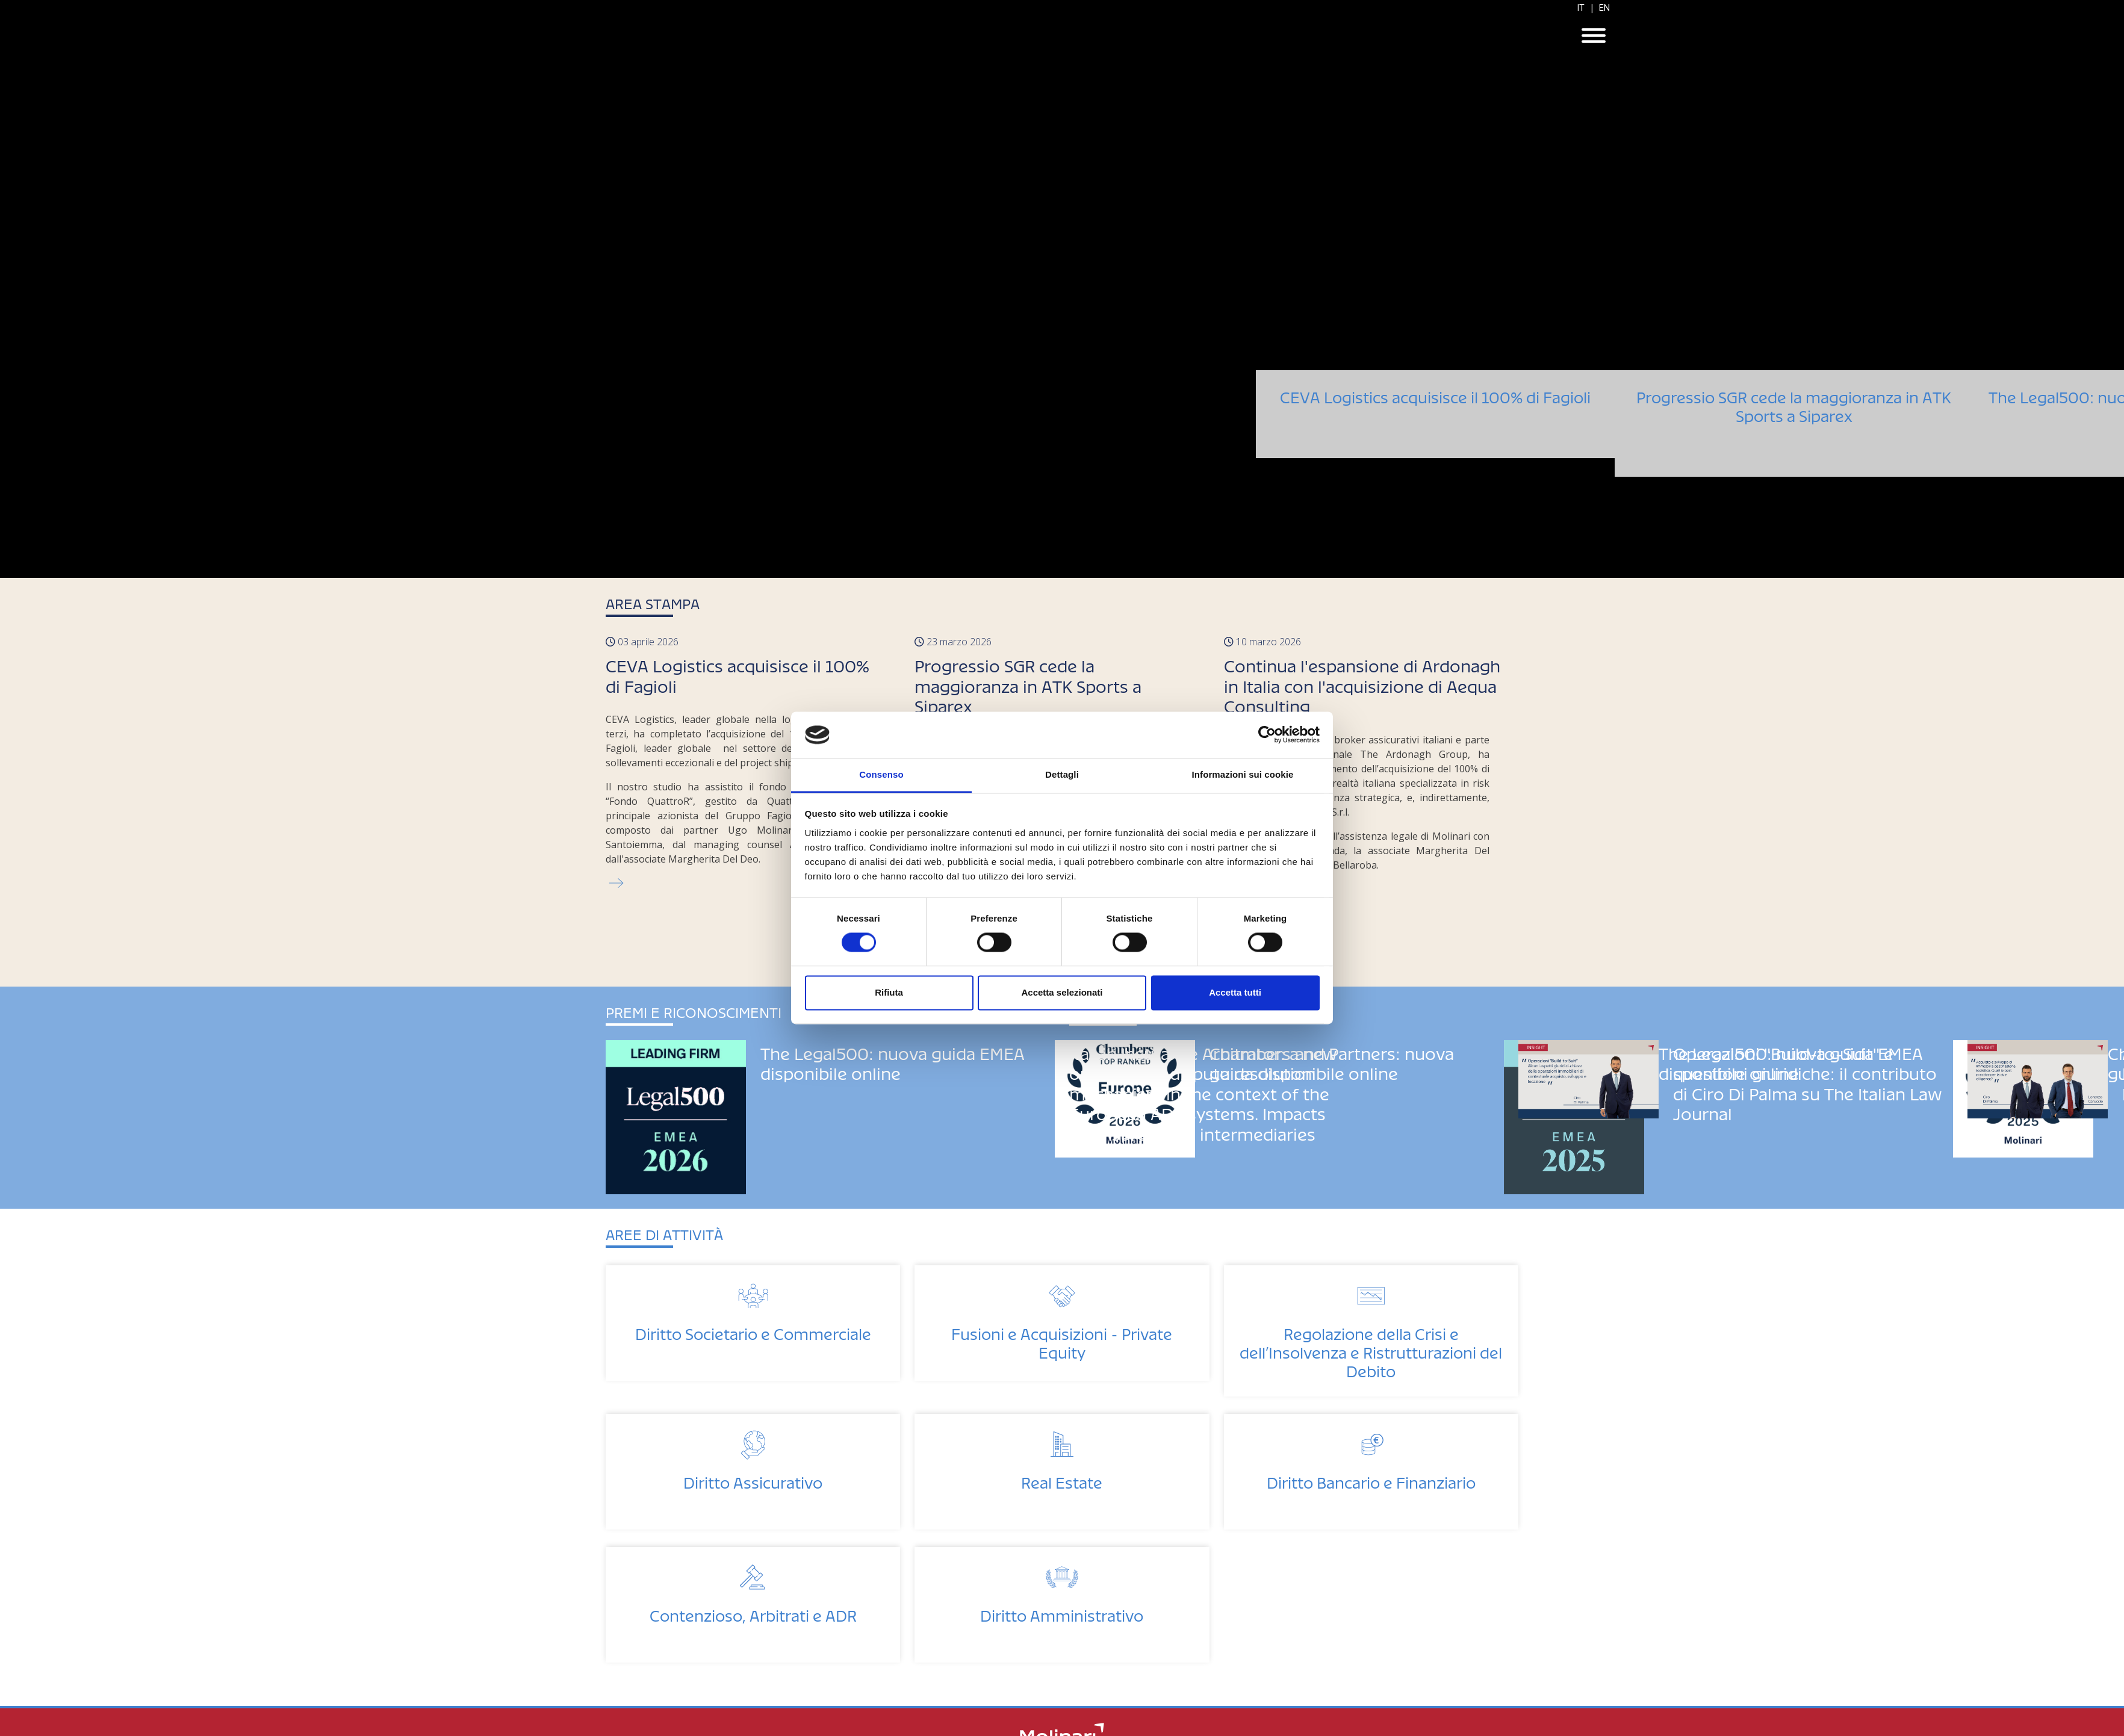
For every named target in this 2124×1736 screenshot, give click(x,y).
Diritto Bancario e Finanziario (1371, 1479)
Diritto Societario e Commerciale (753, 1330)
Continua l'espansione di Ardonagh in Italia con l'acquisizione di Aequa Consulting (1362, 683)
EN (1604, 8)
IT (1581, 8)
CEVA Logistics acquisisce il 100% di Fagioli (1435, 394)
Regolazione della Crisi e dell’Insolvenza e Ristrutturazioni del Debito (1371, 1349)
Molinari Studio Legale (1062, 37)
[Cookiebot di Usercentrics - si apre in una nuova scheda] (1267, 735)
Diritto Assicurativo (752, 1479)
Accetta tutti (1235, 992)
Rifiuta (889, 992)
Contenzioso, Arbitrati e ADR (753, 1612)
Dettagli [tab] (1062, 774)
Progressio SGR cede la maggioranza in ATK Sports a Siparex (1793, 437)
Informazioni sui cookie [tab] (1243, 774)
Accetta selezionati (1061, 992)
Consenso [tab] (881, 774)
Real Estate (1061, 1479)
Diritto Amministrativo (1061, 1612)
